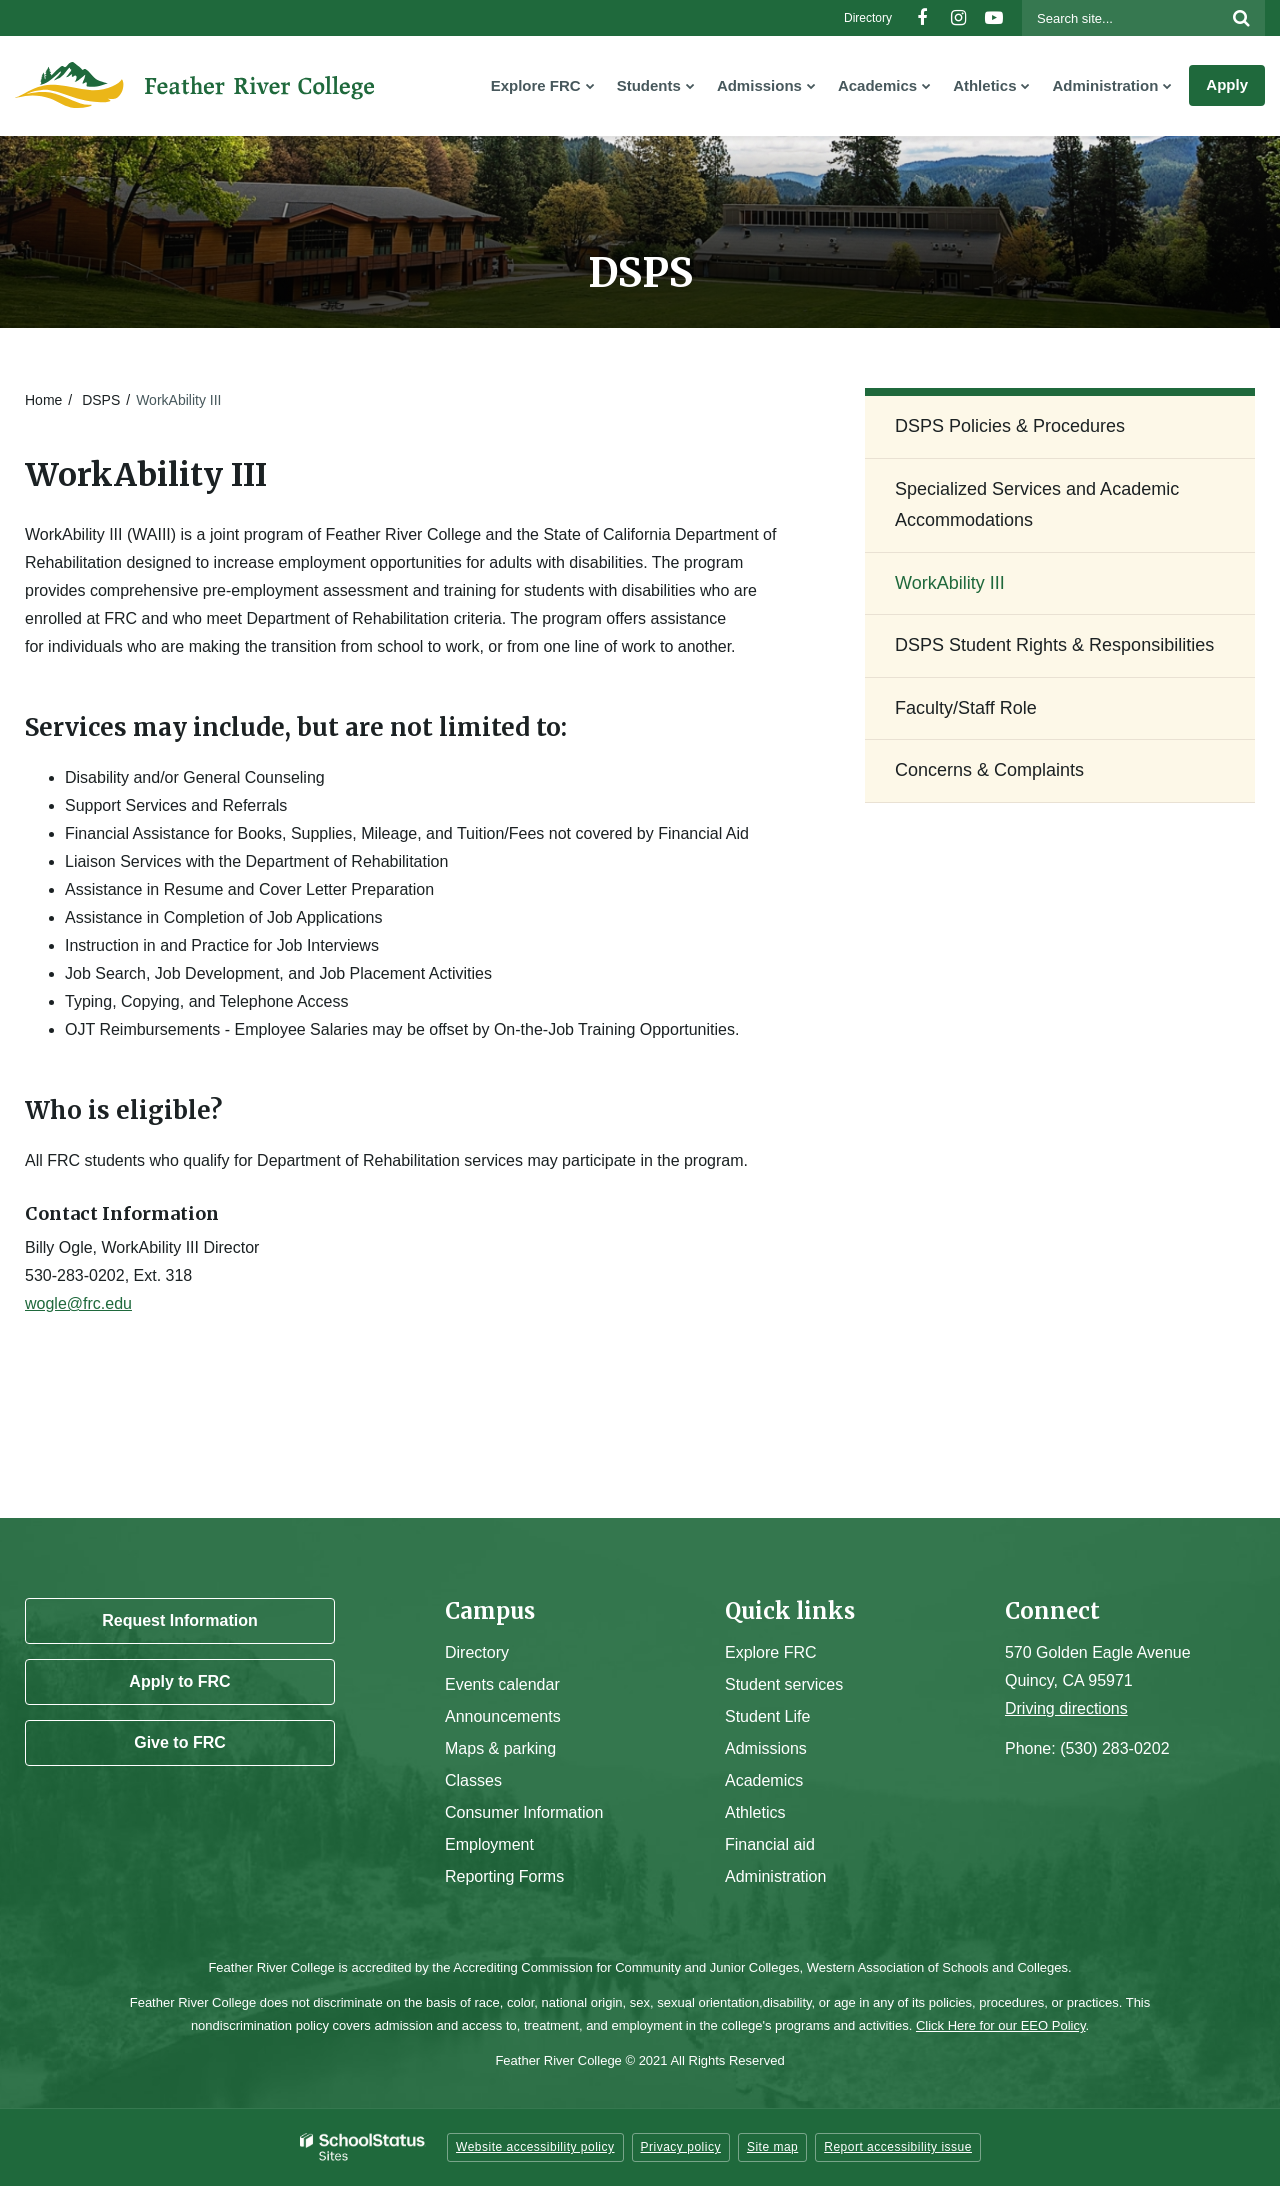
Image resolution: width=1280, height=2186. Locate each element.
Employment (489, 1844)
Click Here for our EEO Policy (1001, 2025)
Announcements (503, 1716)
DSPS (101, 400)
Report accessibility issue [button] (898, 2147)
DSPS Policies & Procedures (1010, 426)
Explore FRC (771, 1652)
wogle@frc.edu (78, 1303)
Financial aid (770, 1844)
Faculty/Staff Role (966, 708)
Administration (775, 1876)
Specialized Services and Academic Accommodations (1037, 505)
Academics (764, 1780)
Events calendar (502, 1684)
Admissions (766, 1748)
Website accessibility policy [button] (535, 2147)
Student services (784, 1684)
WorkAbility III (950, 583)
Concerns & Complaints (989, 770)
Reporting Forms (504, 1876)
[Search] (1241, 18)
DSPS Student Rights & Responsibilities (1054, 645)
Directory (868, 18)
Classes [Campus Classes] (473, 1780)
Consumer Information (524, 1812)
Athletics (755, 1812)
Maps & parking (500, 1748)
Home (43, 400)
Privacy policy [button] (681, 2147)
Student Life (767, 1716)
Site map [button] (772, 2147)
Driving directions (1066, 1708)
